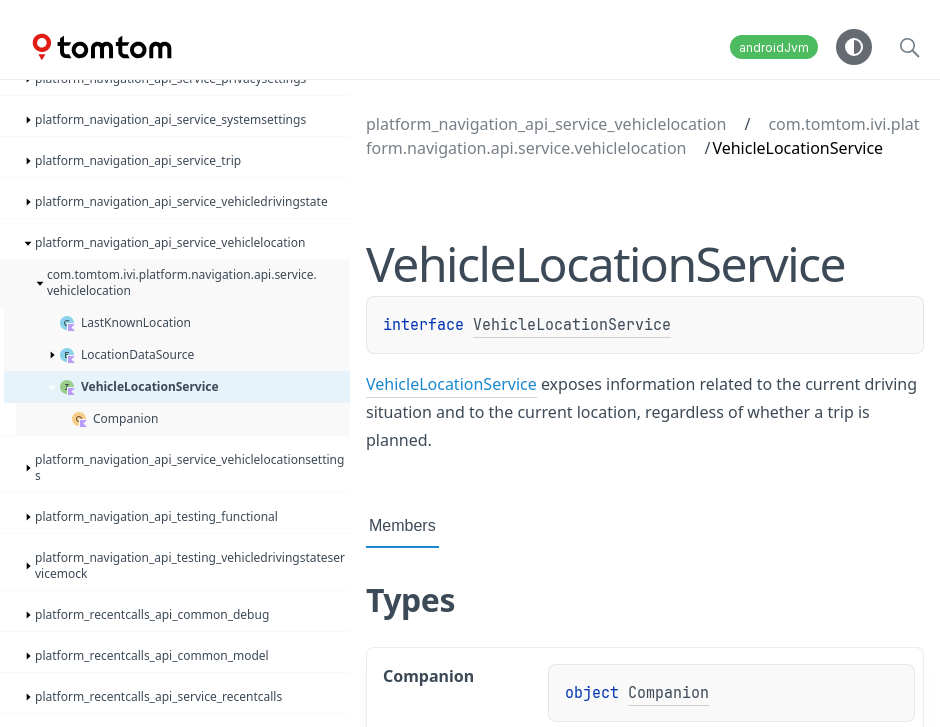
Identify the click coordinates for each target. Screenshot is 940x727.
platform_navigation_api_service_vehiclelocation (546, 124)
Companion (668, 693)
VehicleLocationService (572, 325)
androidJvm (774, 47)
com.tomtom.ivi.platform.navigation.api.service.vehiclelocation (643, 136)
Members (402, 525)
